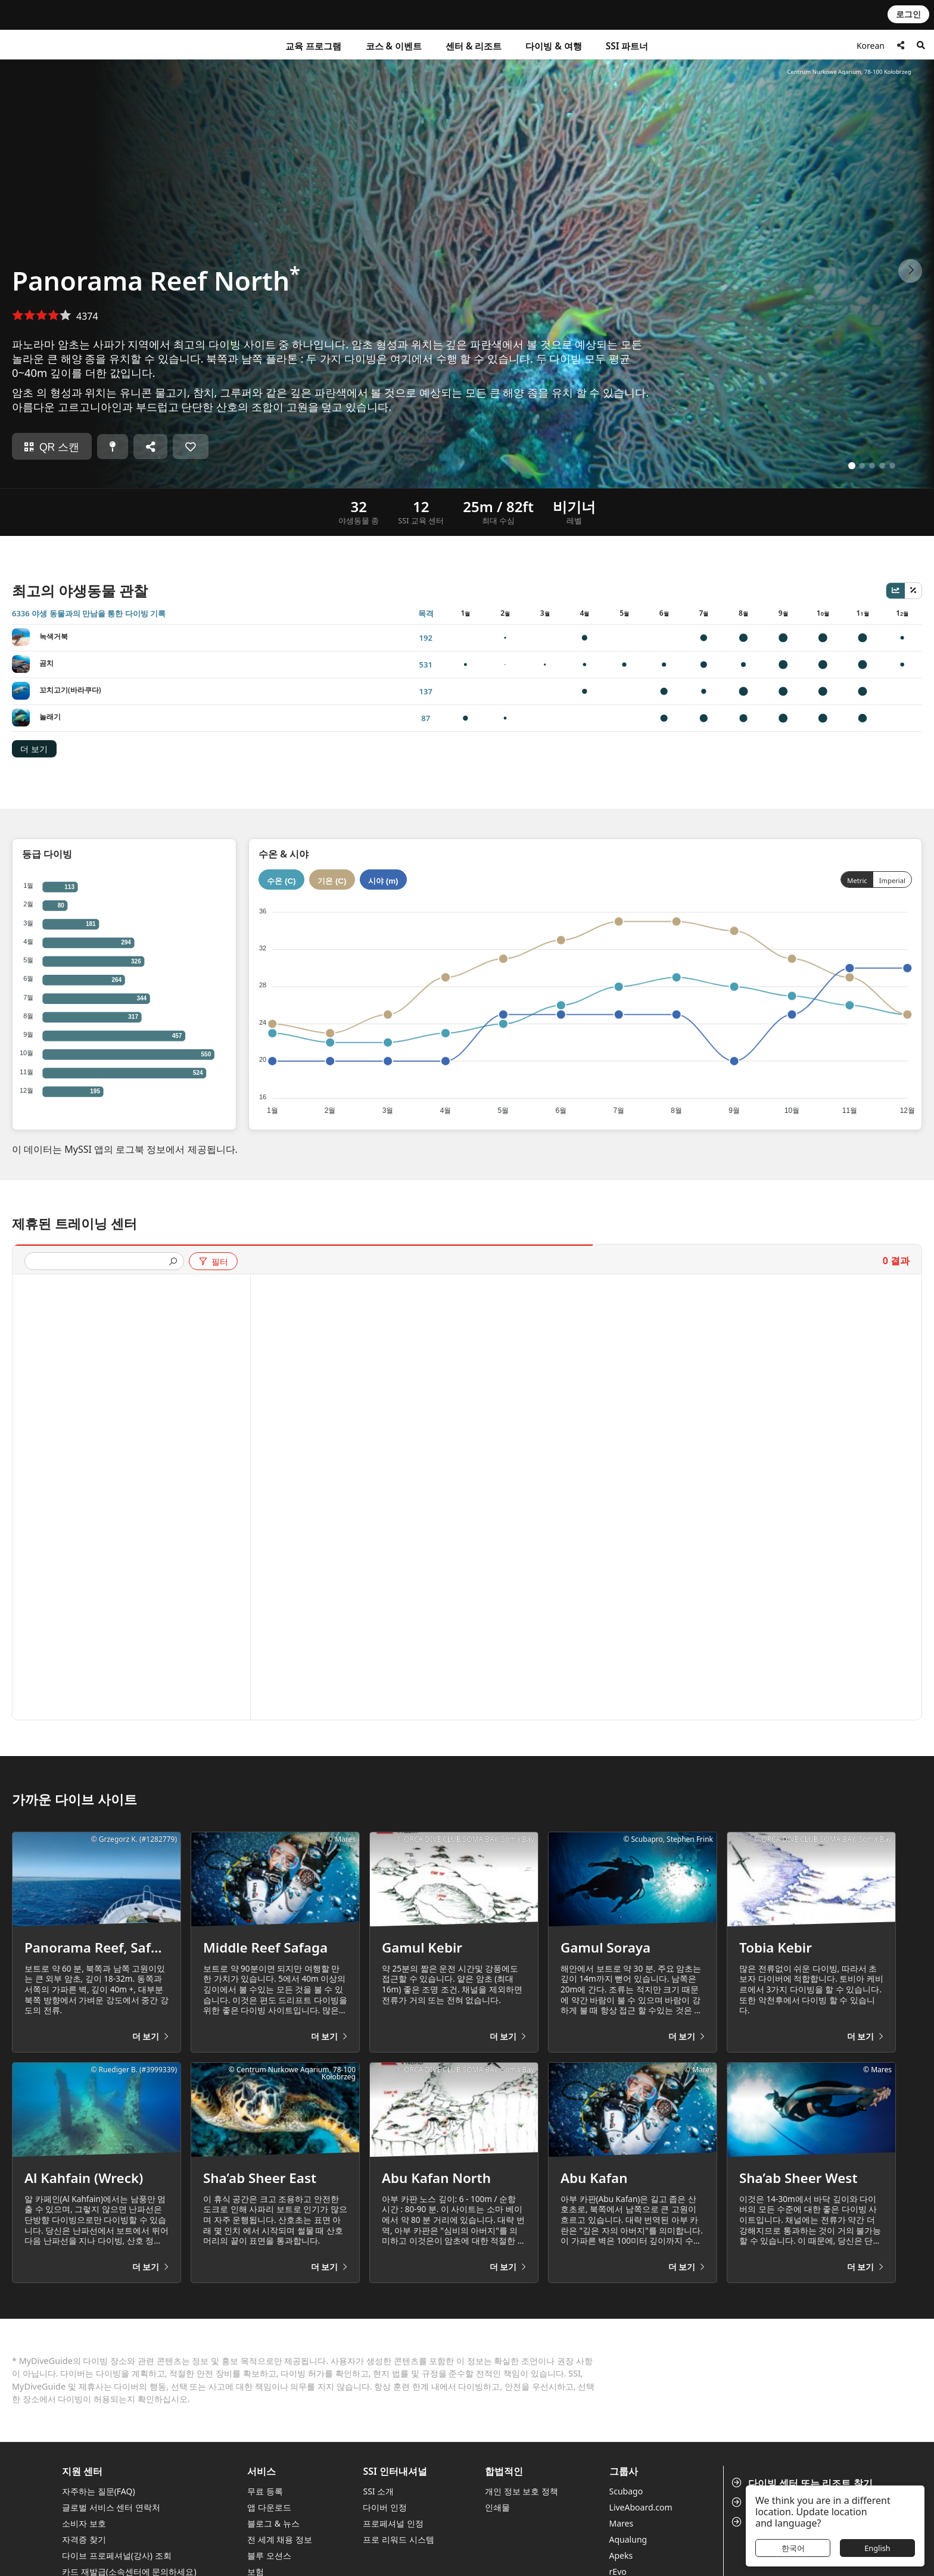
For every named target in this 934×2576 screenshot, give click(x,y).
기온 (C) (331, 881)
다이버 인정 (385, 2507)
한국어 (793, 2548)
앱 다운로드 (269, 2507)
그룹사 (623, 2471)
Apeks (621, 2555)
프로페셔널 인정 (393, 2523)
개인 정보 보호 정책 (521, 2491)
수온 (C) (281, 881)
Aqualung (628, 2539)
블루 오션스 (269, 2555)
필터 (213, 1262)
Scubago (626, 2491)
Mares (621, 2523)
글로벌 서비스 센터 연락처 (111, 2507)
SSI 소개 (378, 2491)
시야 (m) (383, 881)
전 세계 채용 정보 (279, 2539)
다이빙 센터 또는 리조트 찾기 (803, 2483)
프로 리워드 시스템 (398, 2539)
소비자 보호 (84, 2523)
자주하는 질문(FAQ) (98, 2491)
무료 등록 (265, 2491)
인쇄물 (497, 2507)
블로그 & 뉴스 (273, 2523)
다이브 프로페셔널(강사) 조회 (117, 2555)
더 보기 (34, 749)
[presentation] (99, 1262)
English (877, 2548)
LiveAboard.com (641, 2507)
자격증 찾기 (84, 2539)
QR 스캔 (51, 447)
